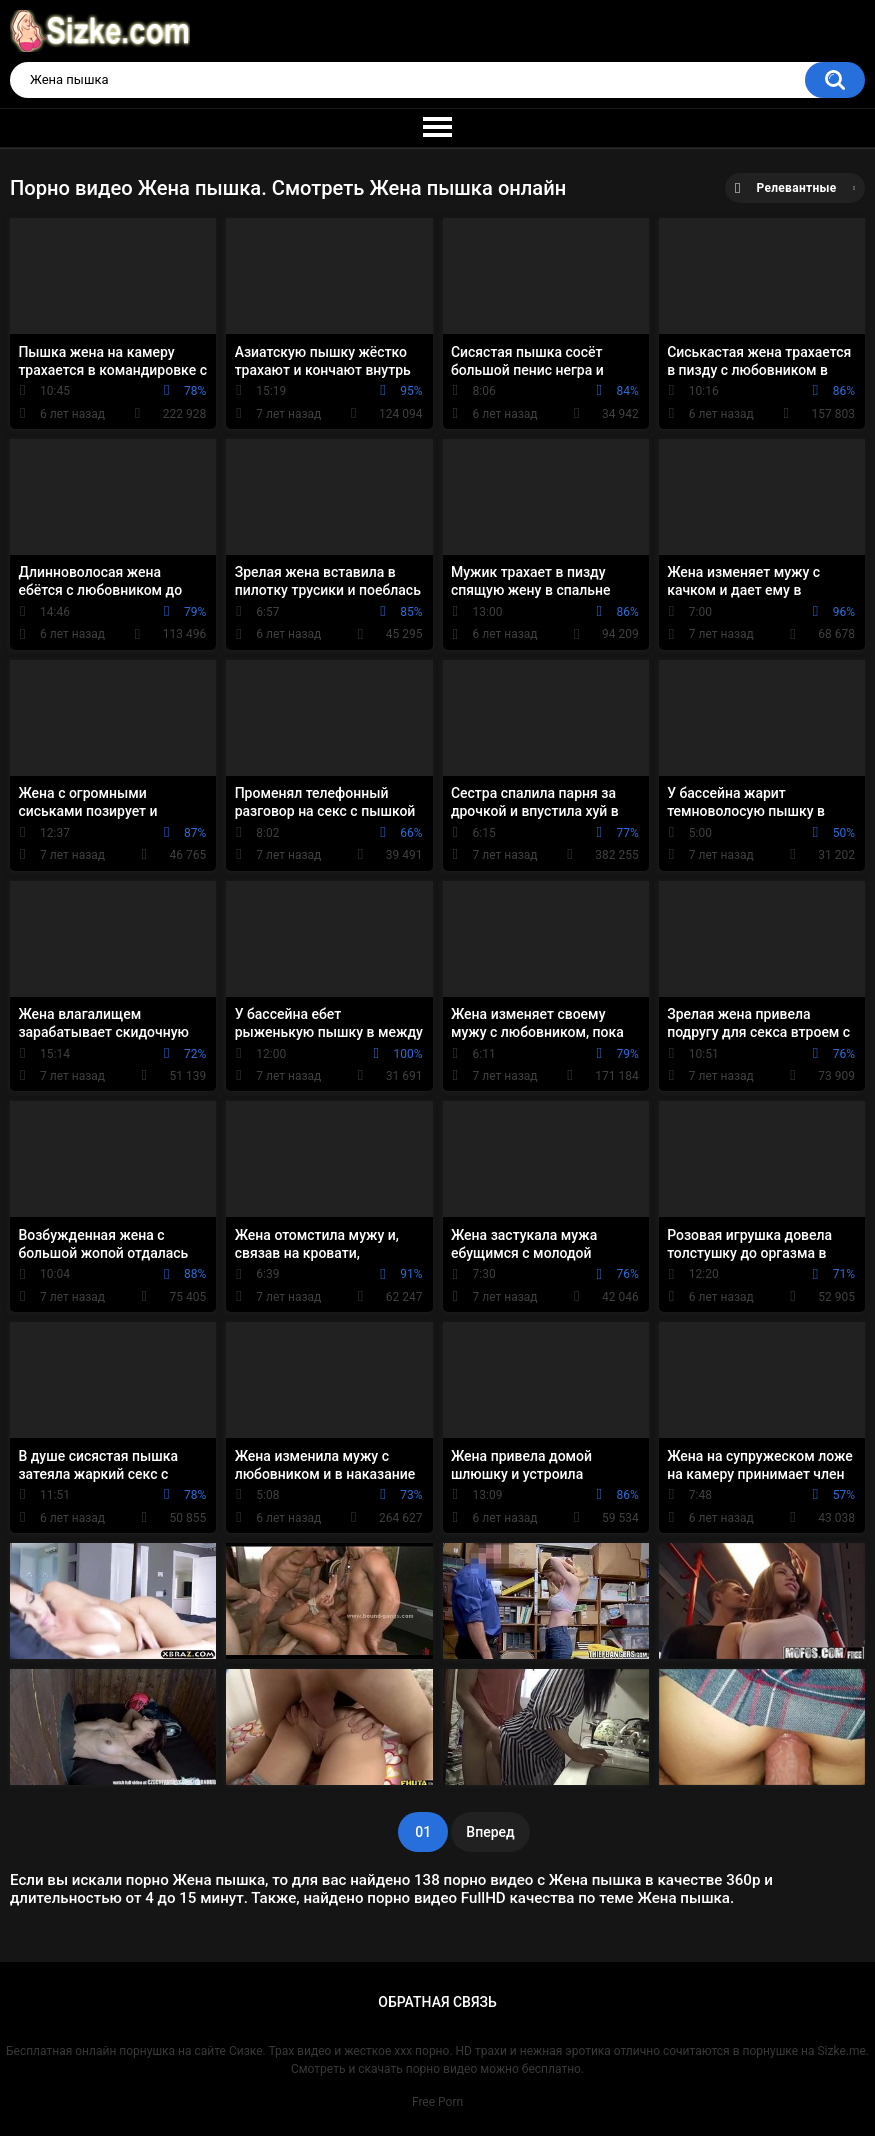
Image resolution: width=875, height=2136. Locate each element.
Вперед (490, 1832)
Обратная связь (437, 2002)
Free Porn (437, 2102)
